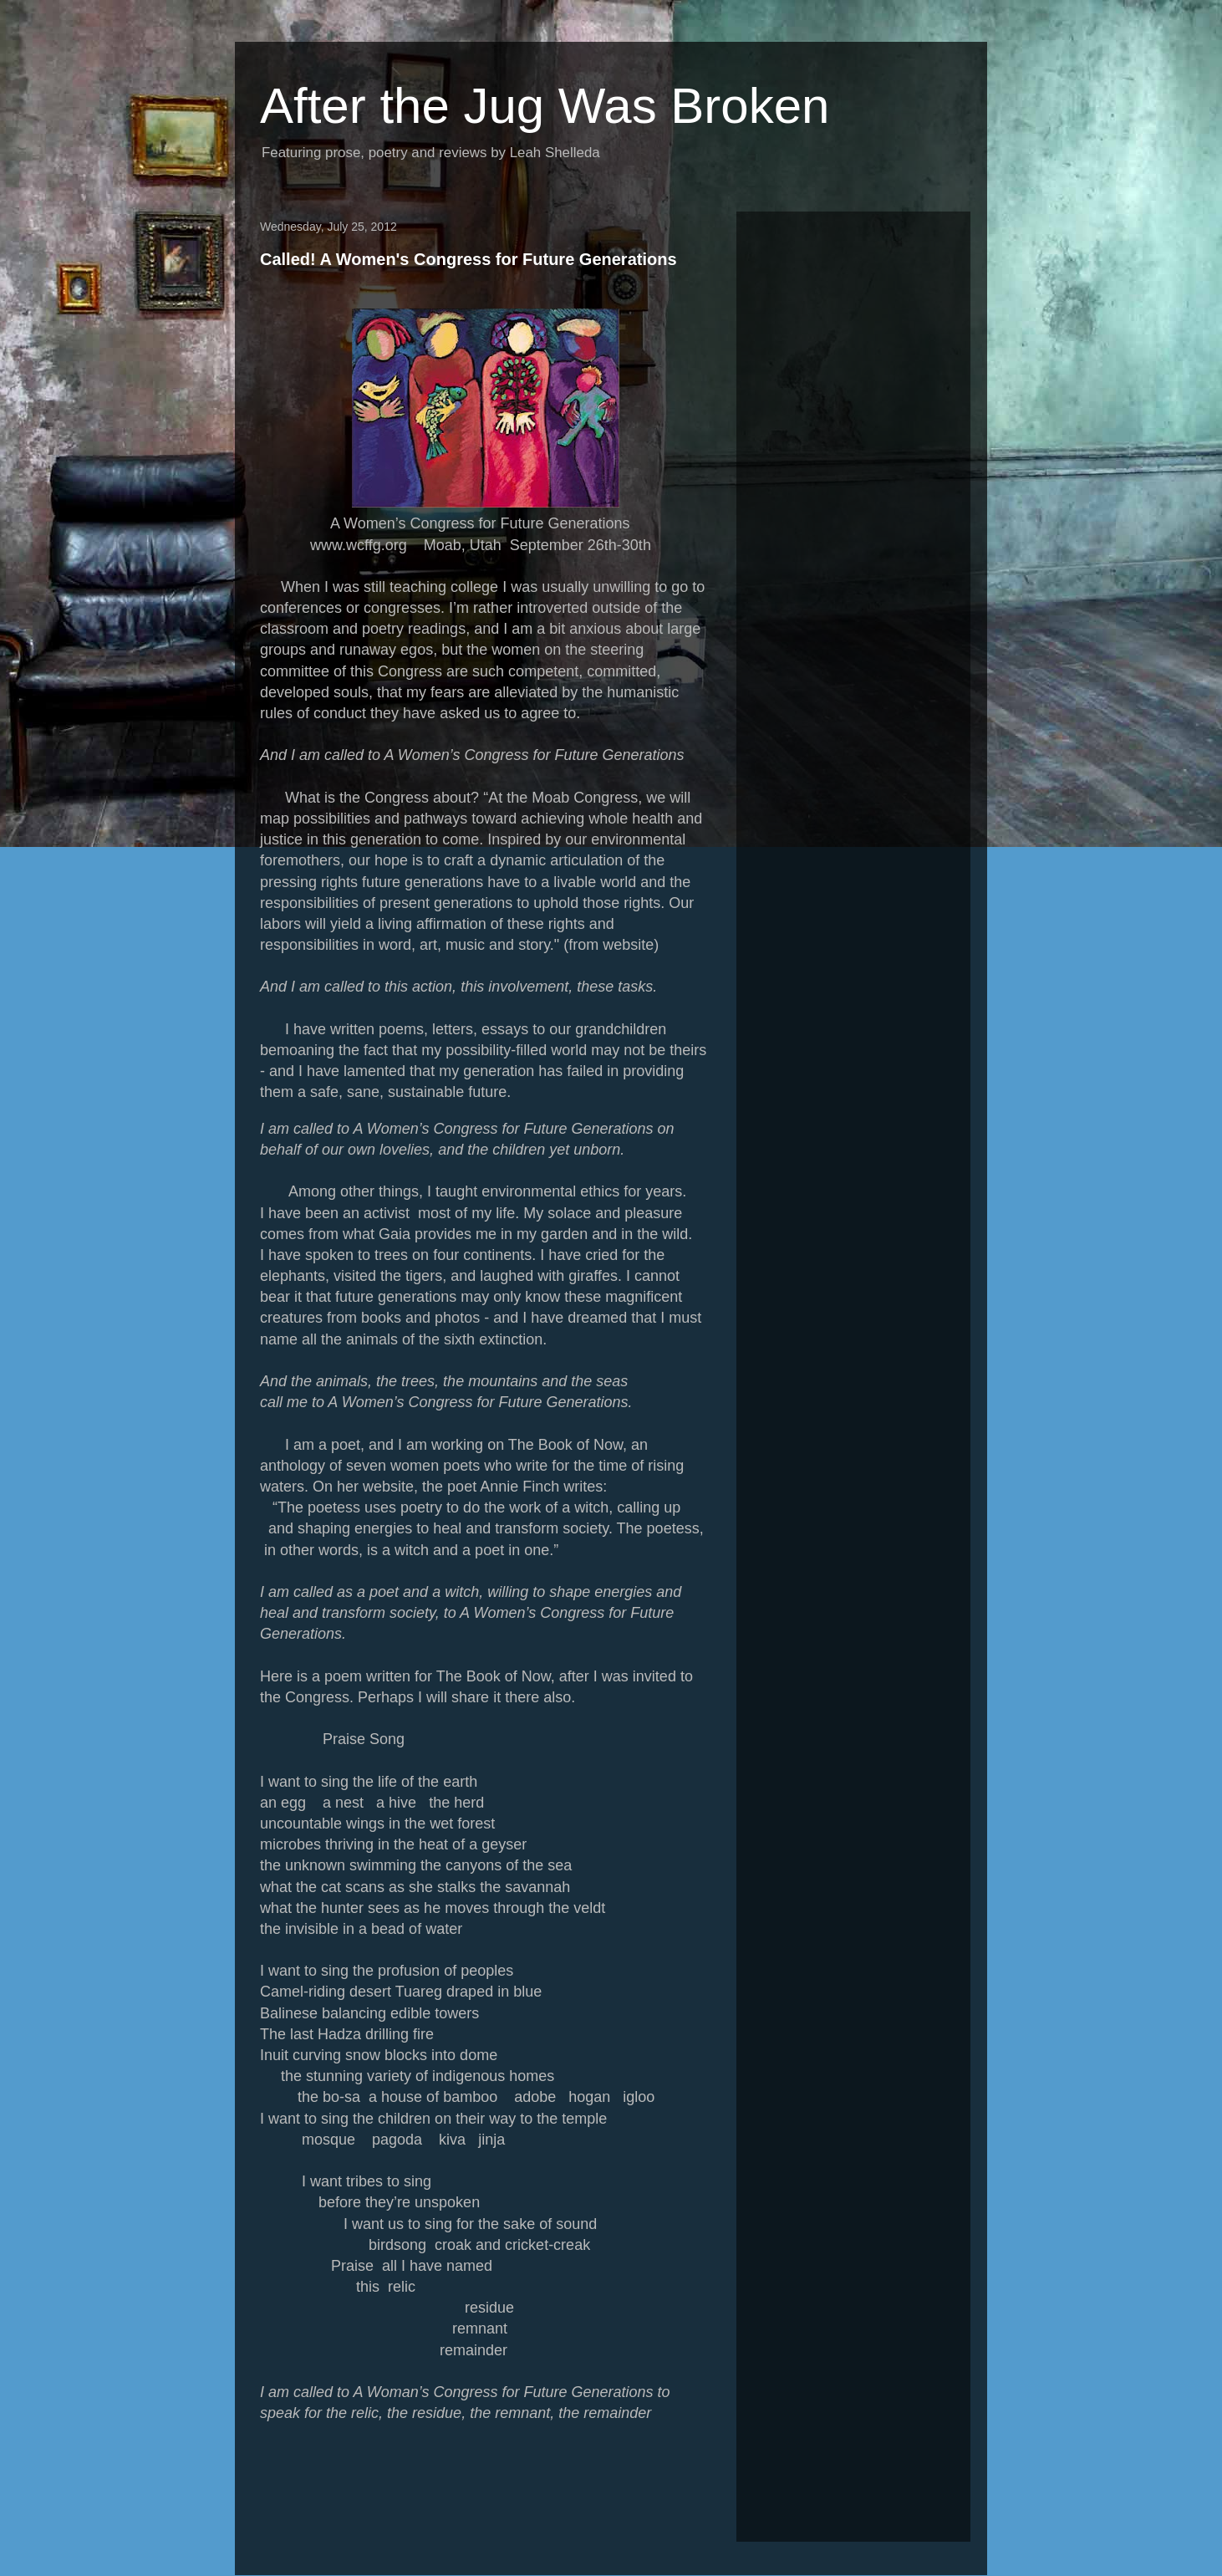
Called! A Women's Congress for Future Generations (468, 259)
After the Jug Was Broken (544, 106)
